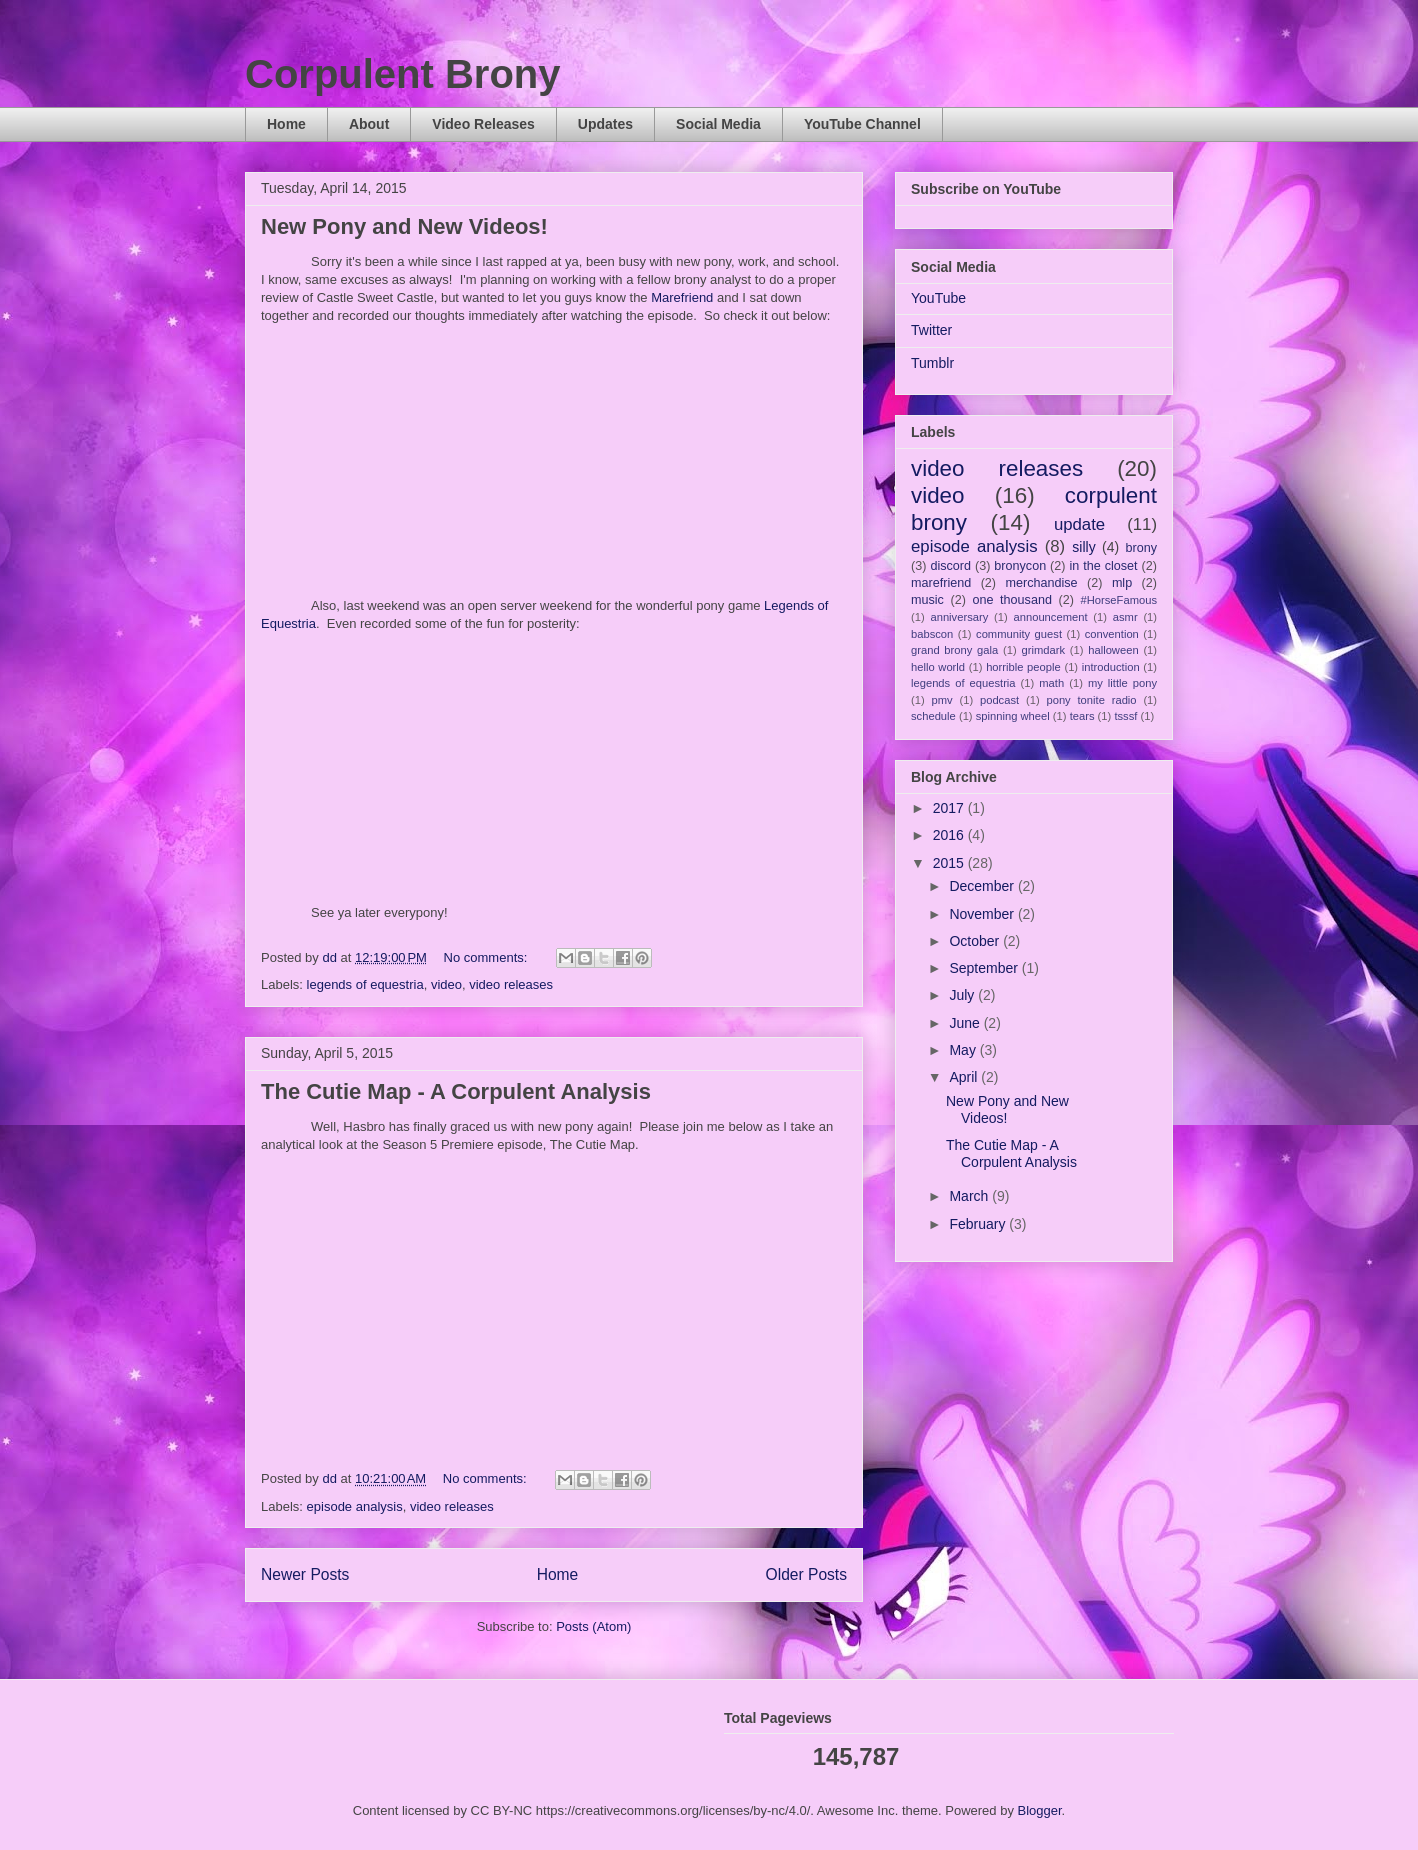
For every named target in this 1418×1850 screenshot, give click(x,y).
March (970, 1196)
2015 (950, 863)
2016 (950, 835)
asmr (1125, 617)
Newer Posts (305, 1574)
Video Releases (483, 124)
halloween (1113, 650)
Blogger (1040, 1810)
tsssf (1125, 716)
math (1051, 683)
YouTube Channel (862, 124)
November (983, 914)
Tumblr (932, 363)
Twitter (931, 330)
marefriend (941, 583)
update (1079, 524)
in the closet (1103, 566)
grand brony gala (954, 650)
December (983, 886)
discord (950, 566)
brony (1142, 548)
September (985, 968)
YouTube (938, 298)
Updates (605, 124)
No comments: (487, 957)
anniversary (959, 617)
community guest (1019, 634)
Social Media (718, 124)
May (964, 1050)
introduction (1111, 667)
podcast (999, 700)
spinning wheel (1013, 716)
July (963, 995)
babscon (932, 634)
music (927, 600)
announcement (1051, 617)
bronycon (1020, 566)
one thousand (1011, 600)
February (979, 1224)
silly (1083, 547)
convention (1112, 634)
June (966, 1023)
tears (1082, 716)
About (369, 124)
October (976, 941)
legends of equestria (365, 984)
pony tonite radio (1091, 700)
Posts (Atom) (593, 1626)
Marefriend (682, 297)
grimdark (1043, 650)
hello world (938, 667)
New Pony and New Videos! (404, 226)
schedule (933, 716)
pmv (942, 700)
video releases (511, 984)
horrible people (1023, 667)
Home (286, 124)
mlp (1122, 583)
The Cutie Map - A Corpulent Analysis (456, 1091)
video (446, 984)
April (965, 1077)
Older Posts (806, 1574)
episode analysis (355, 1506)
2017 (950, 808)
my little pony (1122, 683)
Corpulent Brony (403, 74)
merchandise (1041, 583)
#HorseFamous (1119, 600)
